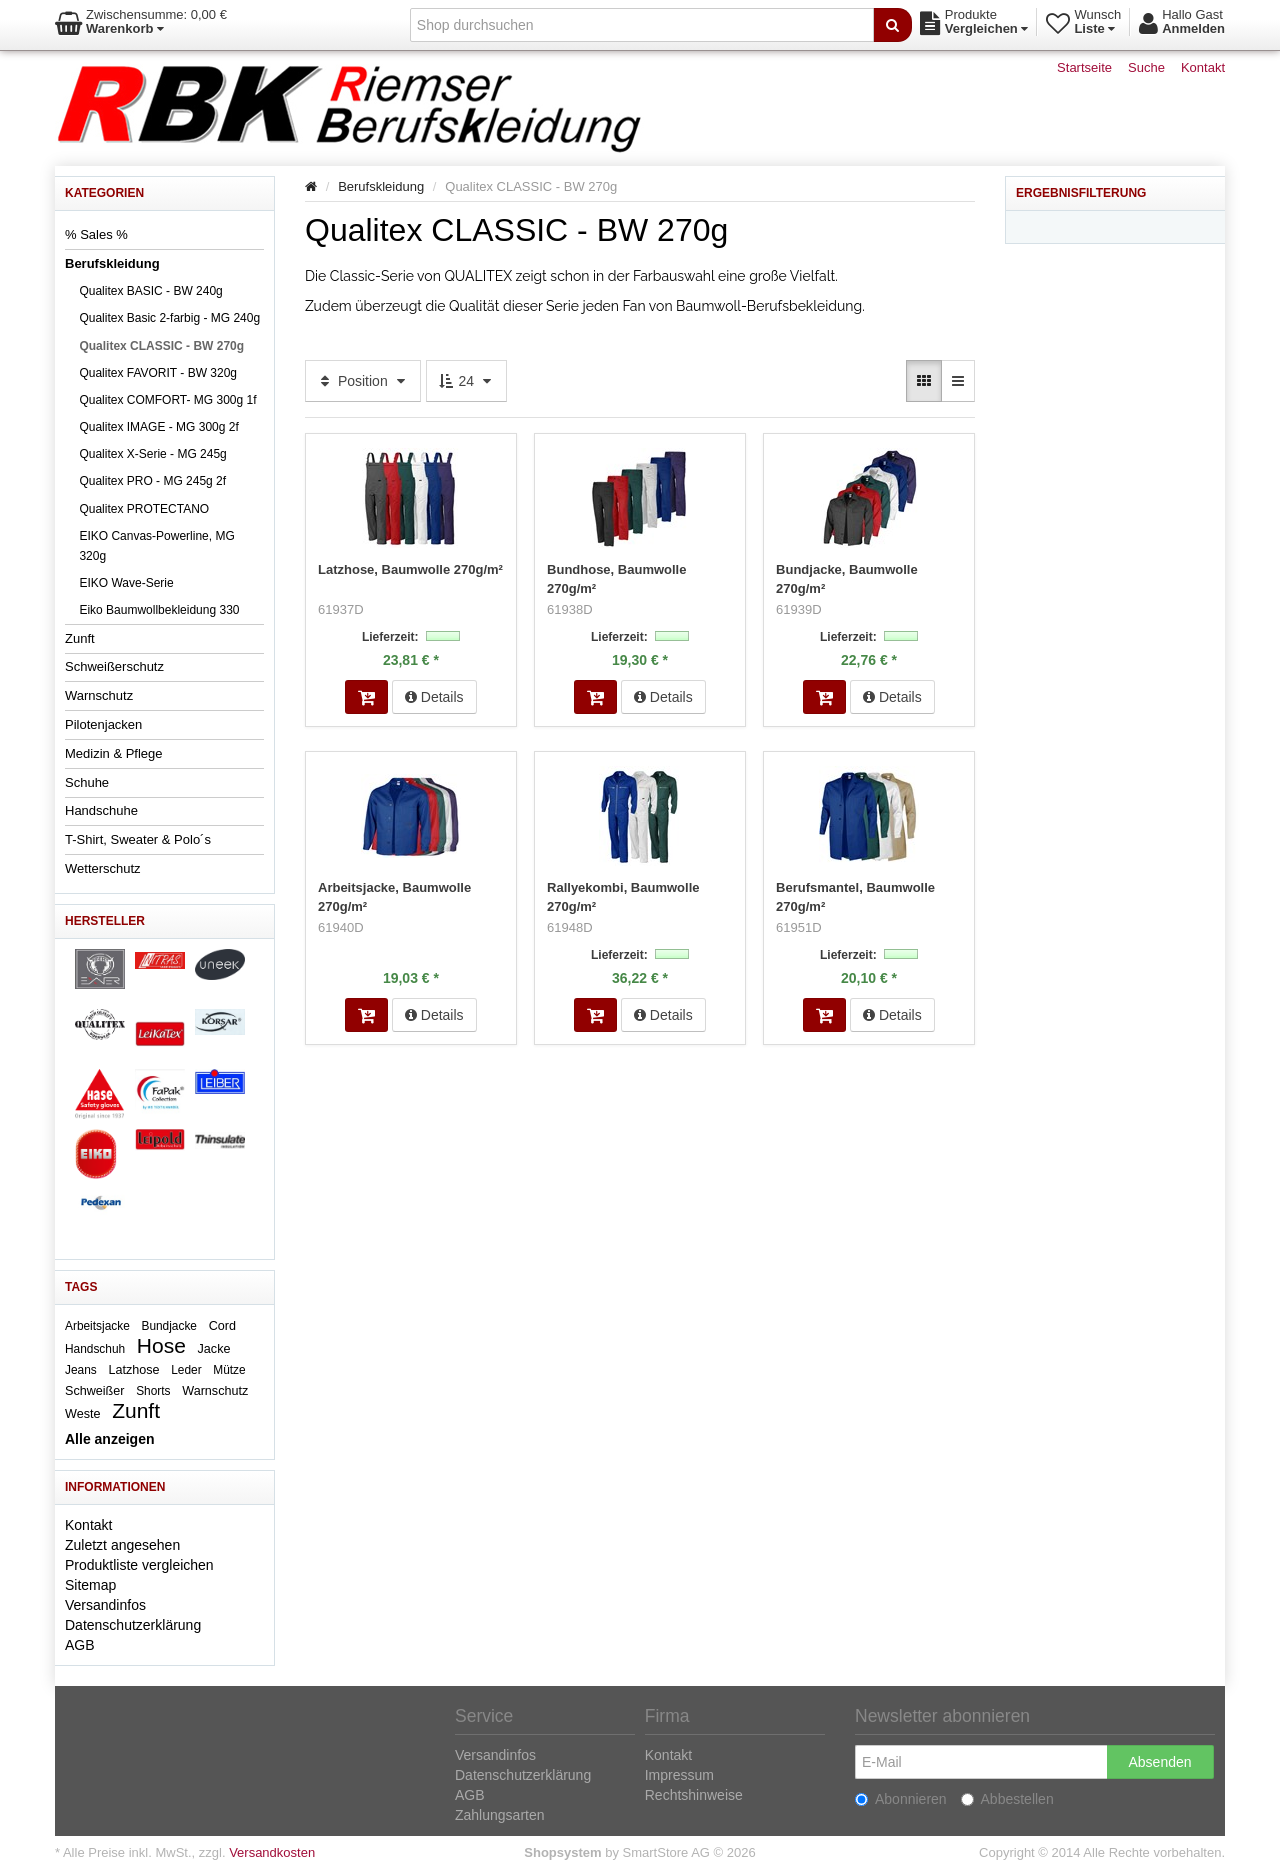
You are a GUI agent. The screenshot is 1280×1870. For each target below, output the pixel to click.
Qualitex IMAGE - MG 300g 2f (158, 427)
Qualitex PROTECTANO (144, 509)
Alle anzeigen (109, 1439)
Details (434, 695)
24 (466, 381)
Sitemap (90, 1585)
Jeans (81, 1370)
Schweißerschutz (114, 666)
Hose (161, 1345)
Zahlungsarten (500, 1815)
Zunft (80, 638)
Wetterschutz (103, 868)
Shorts (153, 1391)
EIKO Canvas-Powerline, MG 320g (156, 546)
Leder (186, 1370)
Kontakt (1203, 67)
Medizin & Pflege (114, 753)
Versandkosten (272, 1852)
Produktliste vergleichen (139, 1565)
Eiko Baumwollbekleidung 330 (159, 610)
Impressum (679, 1775)
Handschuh (95, 1349)
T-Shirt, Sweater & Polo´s (138, 839)
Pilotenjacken (103, 724)
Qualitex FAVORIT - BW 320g (158, 373)
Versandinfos (105, 1605)
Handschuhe (101, 810)
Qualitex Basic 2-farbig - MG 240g (169, 318)
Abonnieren (901, 1799)
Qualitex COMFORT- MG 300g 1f (167, 400)
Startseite (1084, 67)
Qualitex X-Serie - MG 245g (152, 454)
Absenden (1159, 1762)
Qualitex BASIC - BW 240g (150, 291)
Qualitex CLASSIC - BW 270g (161, 346)
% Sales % (96, 234)
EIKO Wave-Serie (126, 583)
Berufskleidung (112, 263)
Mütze (229, 1370)
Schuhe (87, 782)
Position (363, 381)
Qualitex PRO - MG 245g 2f (152, 481)
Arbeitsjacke (97, 1326)
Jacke (214, 1349)
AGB (80, 1645)
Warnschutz (99, 695)
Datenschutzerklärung (133, 1625)
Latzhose (133, 1370)
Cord (222, 1326)
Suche (1146, 67)
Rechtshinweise (694, 1795)
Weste (82, 1414)
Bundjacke (169, 1326)
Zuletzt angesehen (122, 1545)
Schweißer (95, 1391)
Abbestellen (1007, 1799)
